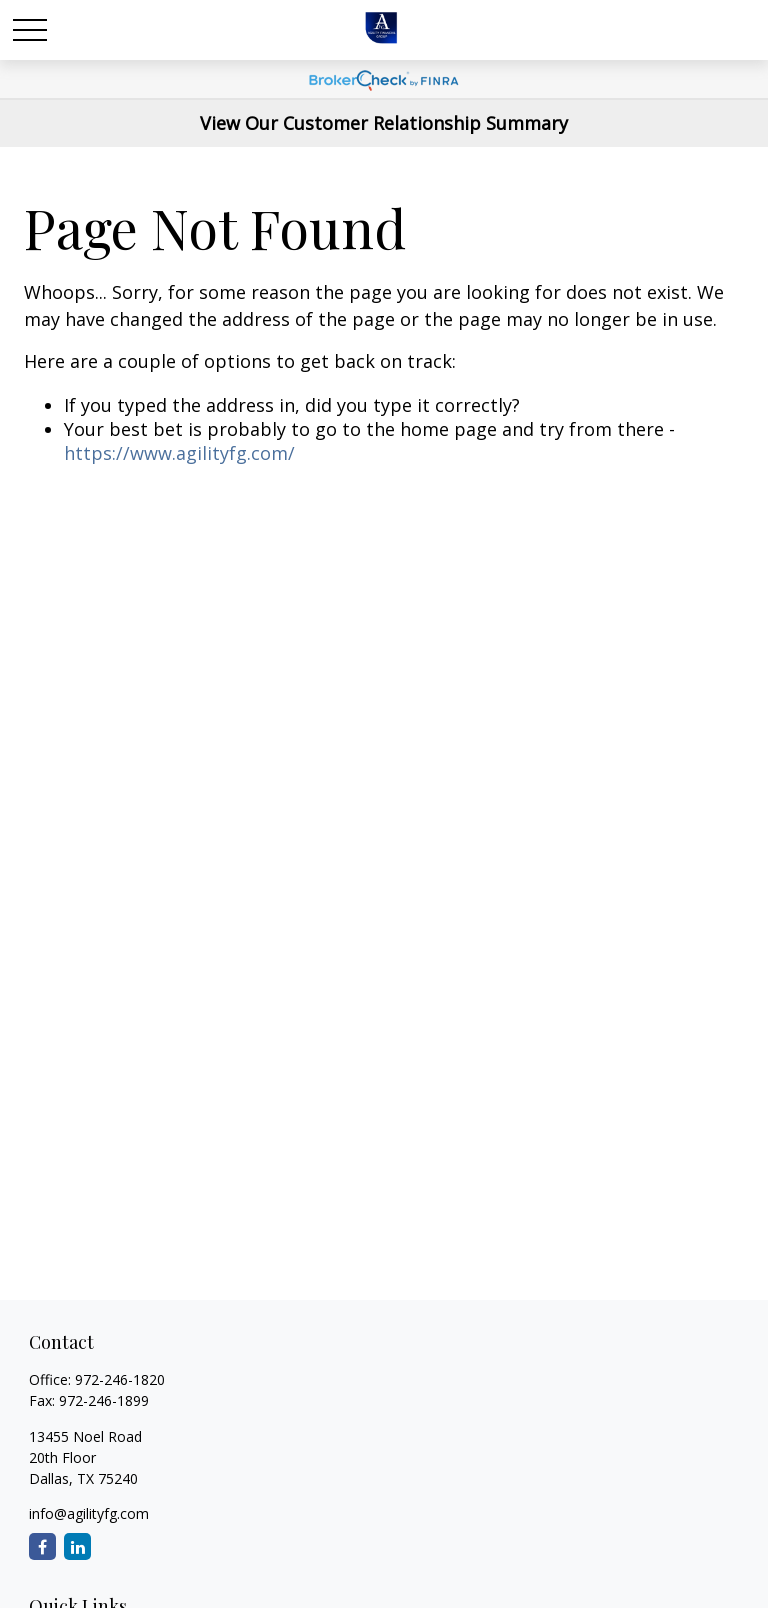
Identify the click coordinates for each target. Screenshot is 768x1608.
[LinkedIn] (77, 1546)
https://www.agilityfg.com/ (179, 453)
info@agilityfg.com (89, 1513)
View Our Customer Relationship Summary (384, 123)
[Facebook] (42, 1546)
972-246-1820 (120, 1379)
